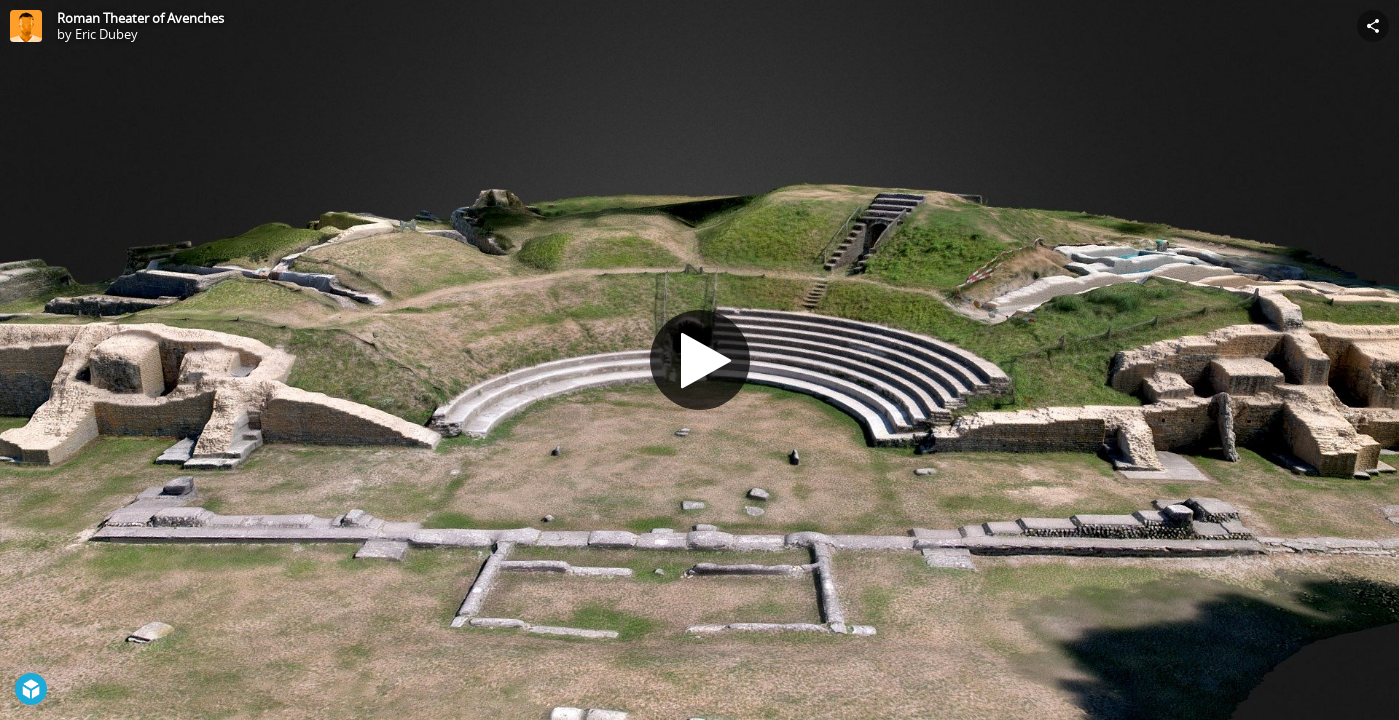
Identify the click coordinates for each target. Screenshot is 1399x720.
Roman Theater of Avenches (140, 18)
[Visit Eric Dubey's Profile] (26, 26)
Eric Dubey (106, 34)
